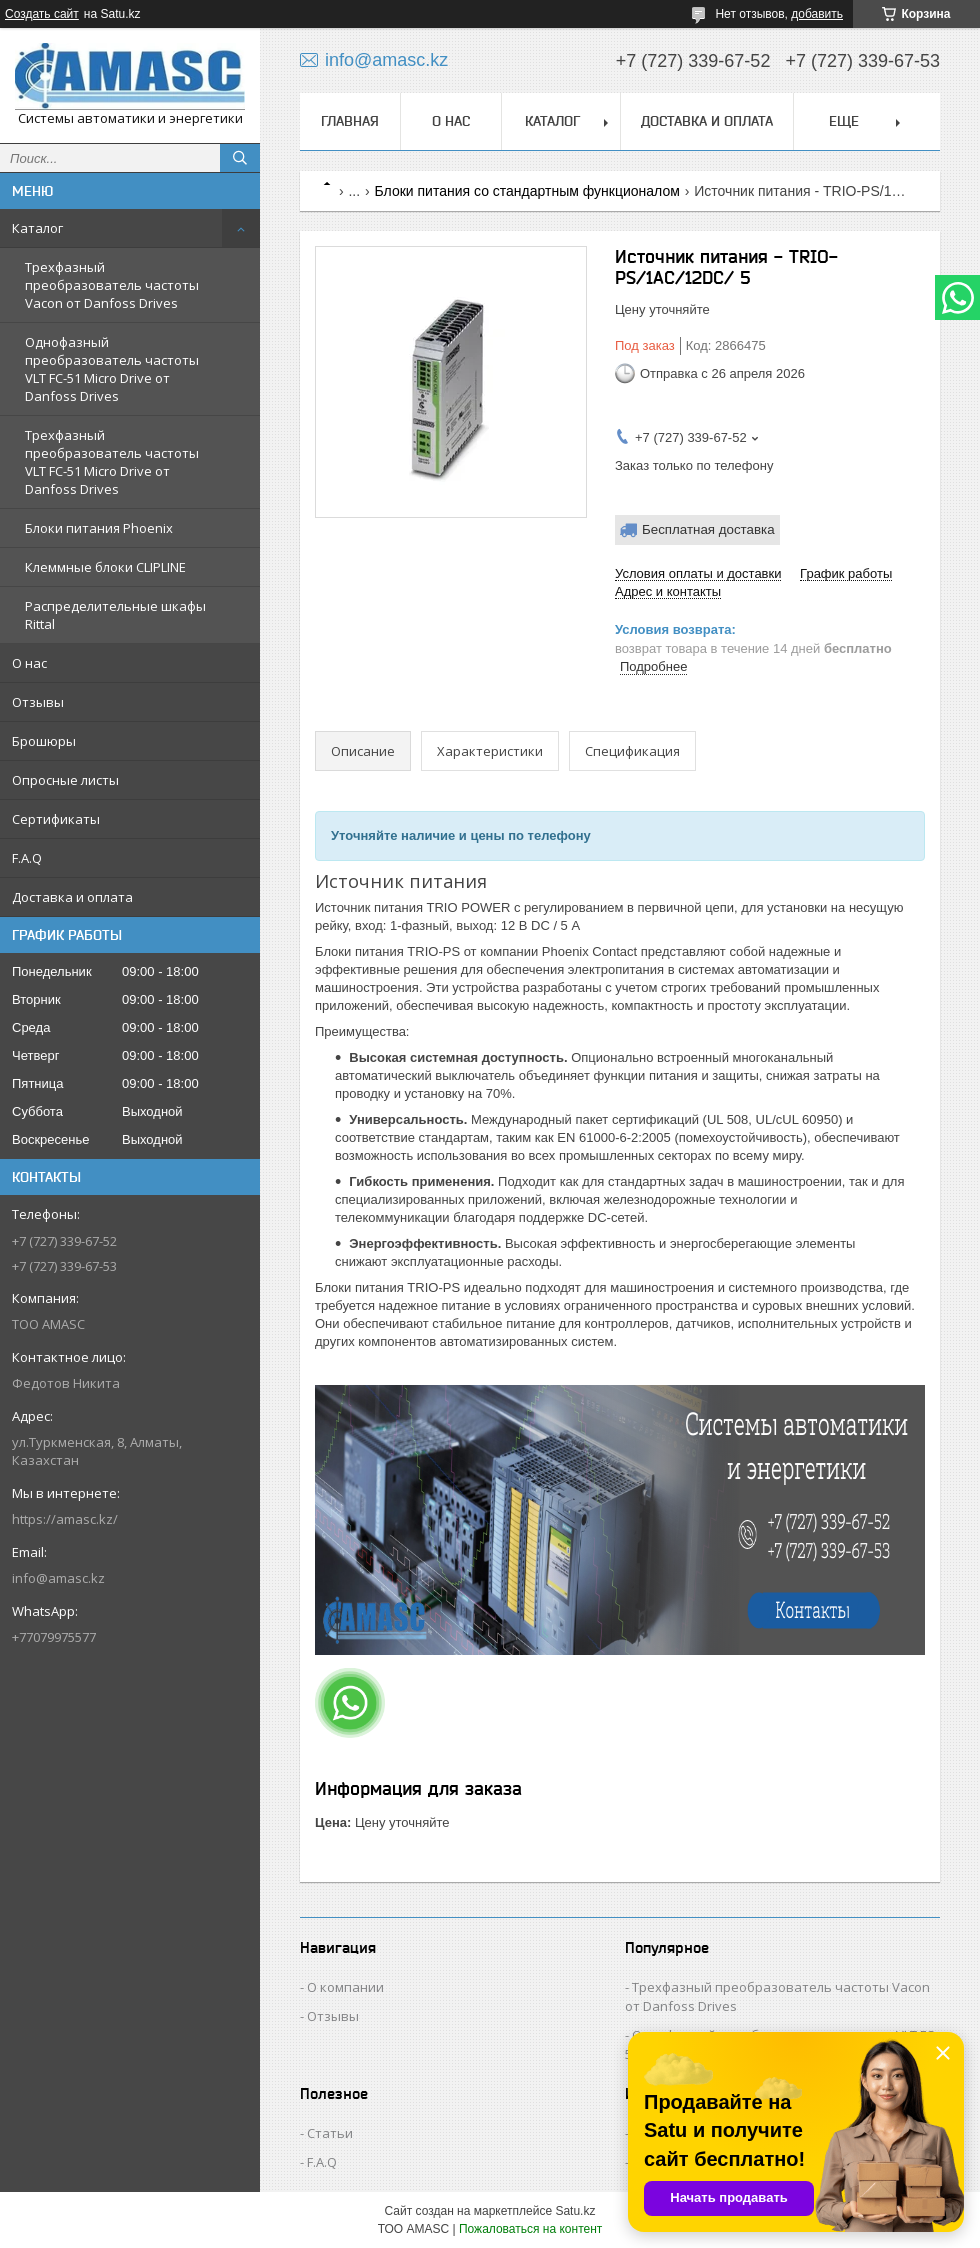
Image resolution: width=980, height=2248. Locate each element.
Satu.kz (575, 2211)
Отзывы (38, 702)
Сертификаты (56, 819)
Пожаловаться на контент (530, 2229)
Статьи (330, 2133)
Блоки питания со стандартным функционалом (527, 191)
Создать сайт (42, 14)
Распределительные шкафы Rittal (115, 615)
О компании (345, 1987)
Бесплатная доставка (708, 529)
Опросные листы (65, 780)
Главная (350, 121)
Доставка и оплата (72, 897)
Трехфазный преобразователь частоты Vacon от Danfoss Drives (112, 285)
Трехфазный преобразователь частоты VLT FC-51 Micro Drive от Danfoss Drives (112, 462)
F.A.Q (27, 858)
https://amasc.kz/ (65, 1519)
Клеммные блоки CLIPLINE (105, 567)
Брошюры (44, 741)
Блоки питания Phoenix (99, 528)
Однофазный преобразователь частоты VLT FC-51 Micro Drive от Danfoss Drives (112, 369)
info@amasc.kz (58, 1578)
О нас (29, 663)
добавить (817, 14)
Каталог (37, 228)
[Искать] (240, 158)
